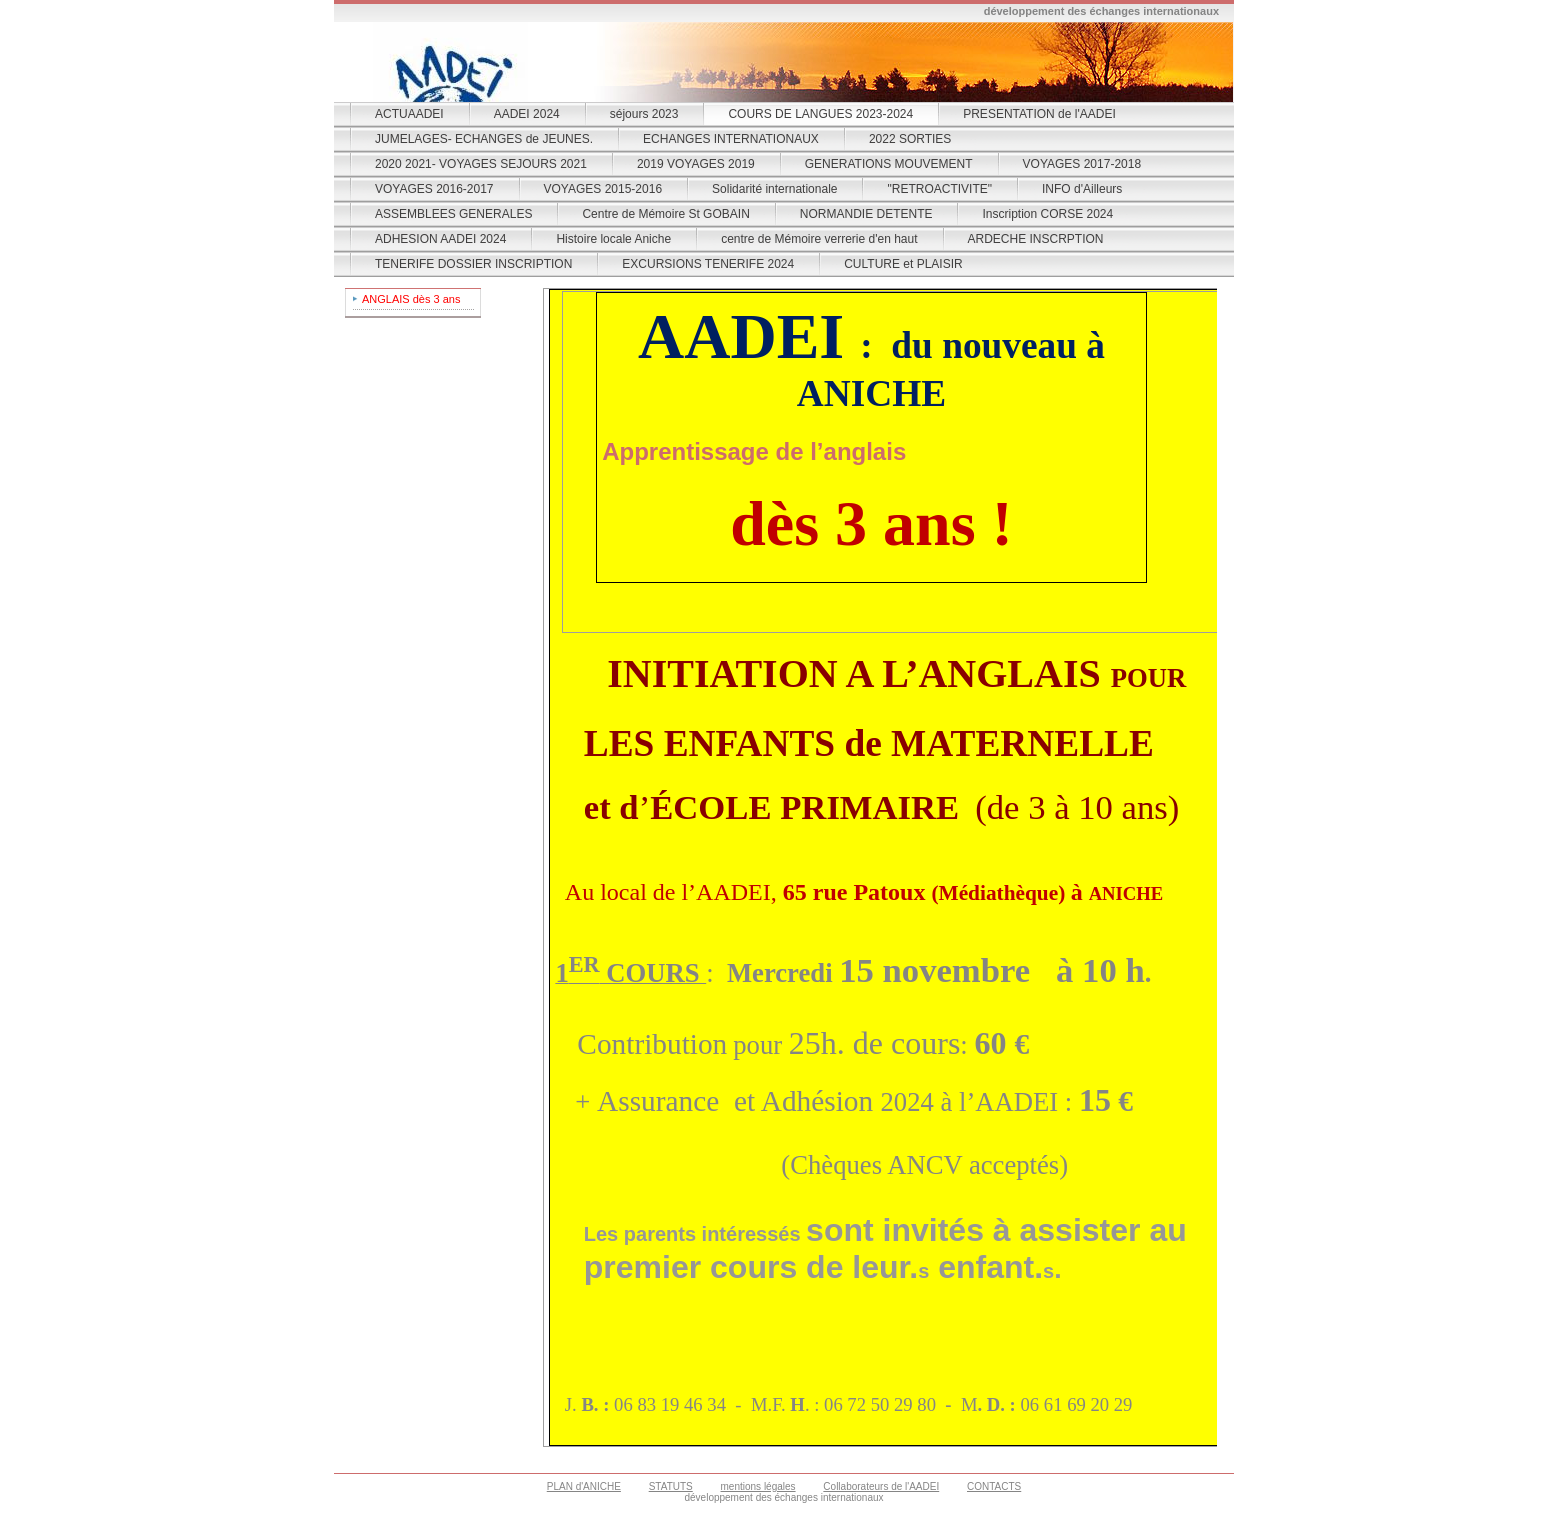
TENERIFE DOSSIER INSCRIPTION (473, 264)
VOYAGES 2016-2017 (434, 189)
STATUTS (671, 1486)
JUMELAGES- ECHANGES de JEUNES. (484, 139)
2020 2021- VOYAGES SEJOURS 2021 (481, 164)
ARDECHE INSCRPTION (1036, 239)
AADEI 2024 (527, 114)
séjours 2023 (644, 114)
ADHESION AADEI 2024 (440, 239)
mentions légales (758, 1486)
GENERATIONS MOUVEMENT (889, 164)
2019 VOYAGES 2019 (696, 164)
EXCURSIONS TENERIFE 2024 (708, 264)
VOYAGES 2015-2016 (603, 189)
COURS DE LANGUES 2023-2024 (820, 114)
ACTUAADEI (409, 114)
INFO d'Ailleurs (1082, 189)
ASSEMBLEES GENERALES (453, 214)
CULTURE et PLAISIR (903, 264)
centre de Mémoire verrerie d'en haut (819, 239)
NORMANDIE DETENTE (866, 214)
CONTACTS (994, 1486)
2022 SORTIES (910, 139)
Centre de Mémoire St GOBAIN (665, 214)
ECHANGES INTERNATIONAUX (731, 139)
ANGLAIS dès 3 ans (411, 299)
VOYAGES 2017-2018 (1082, 164)
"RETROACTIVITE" (939, 189)
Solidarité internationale (774, 189)
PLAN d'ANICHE (584, 1486)
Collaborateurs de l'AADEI (881, 1486)
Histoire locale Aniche (613, 239)
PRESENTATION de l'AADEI (1039, 114)
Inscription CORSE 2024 (1047, 214)
